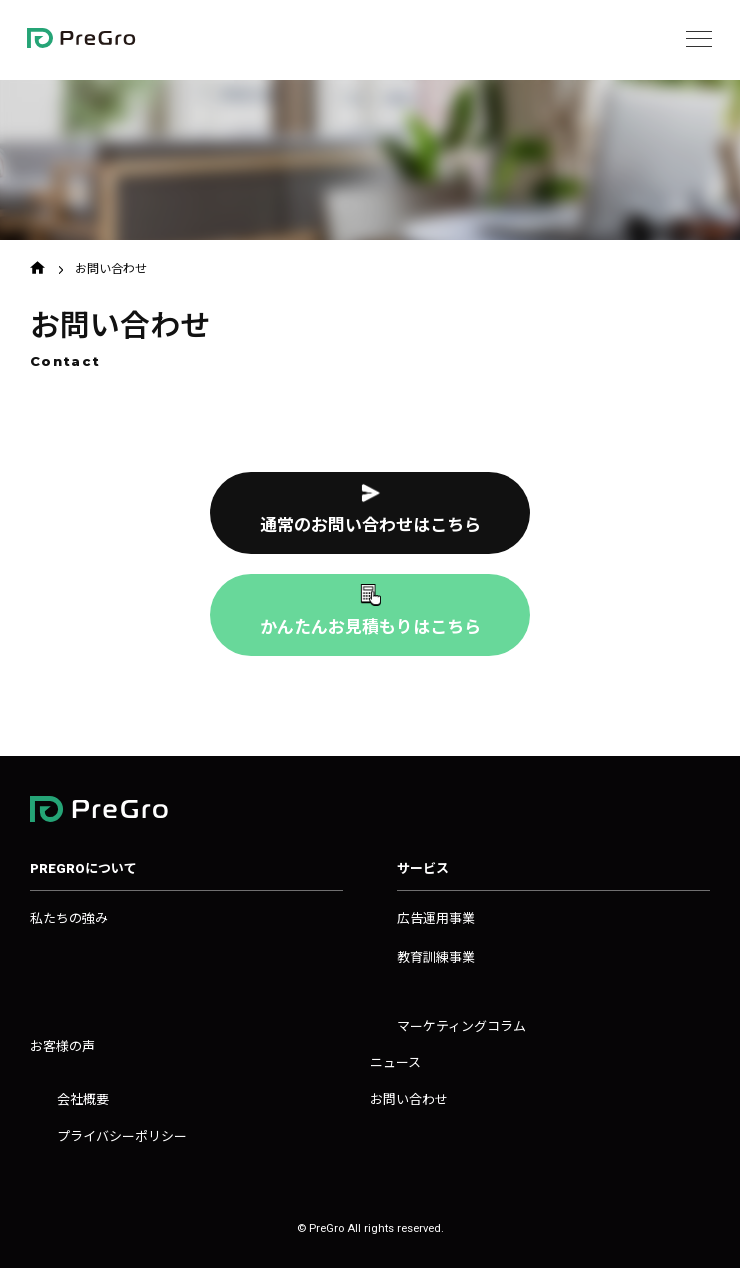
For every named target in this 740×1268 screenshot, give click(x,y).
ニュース (395, 1062)
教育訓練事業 (436, 957)
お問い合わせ (409, 1099)
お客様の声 (62, 1046)
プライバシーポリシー (122, 1136)
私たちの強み (69, 918)
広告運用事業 (436, 918)
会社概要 (83, 1099)
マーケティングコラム (461, 1026)
